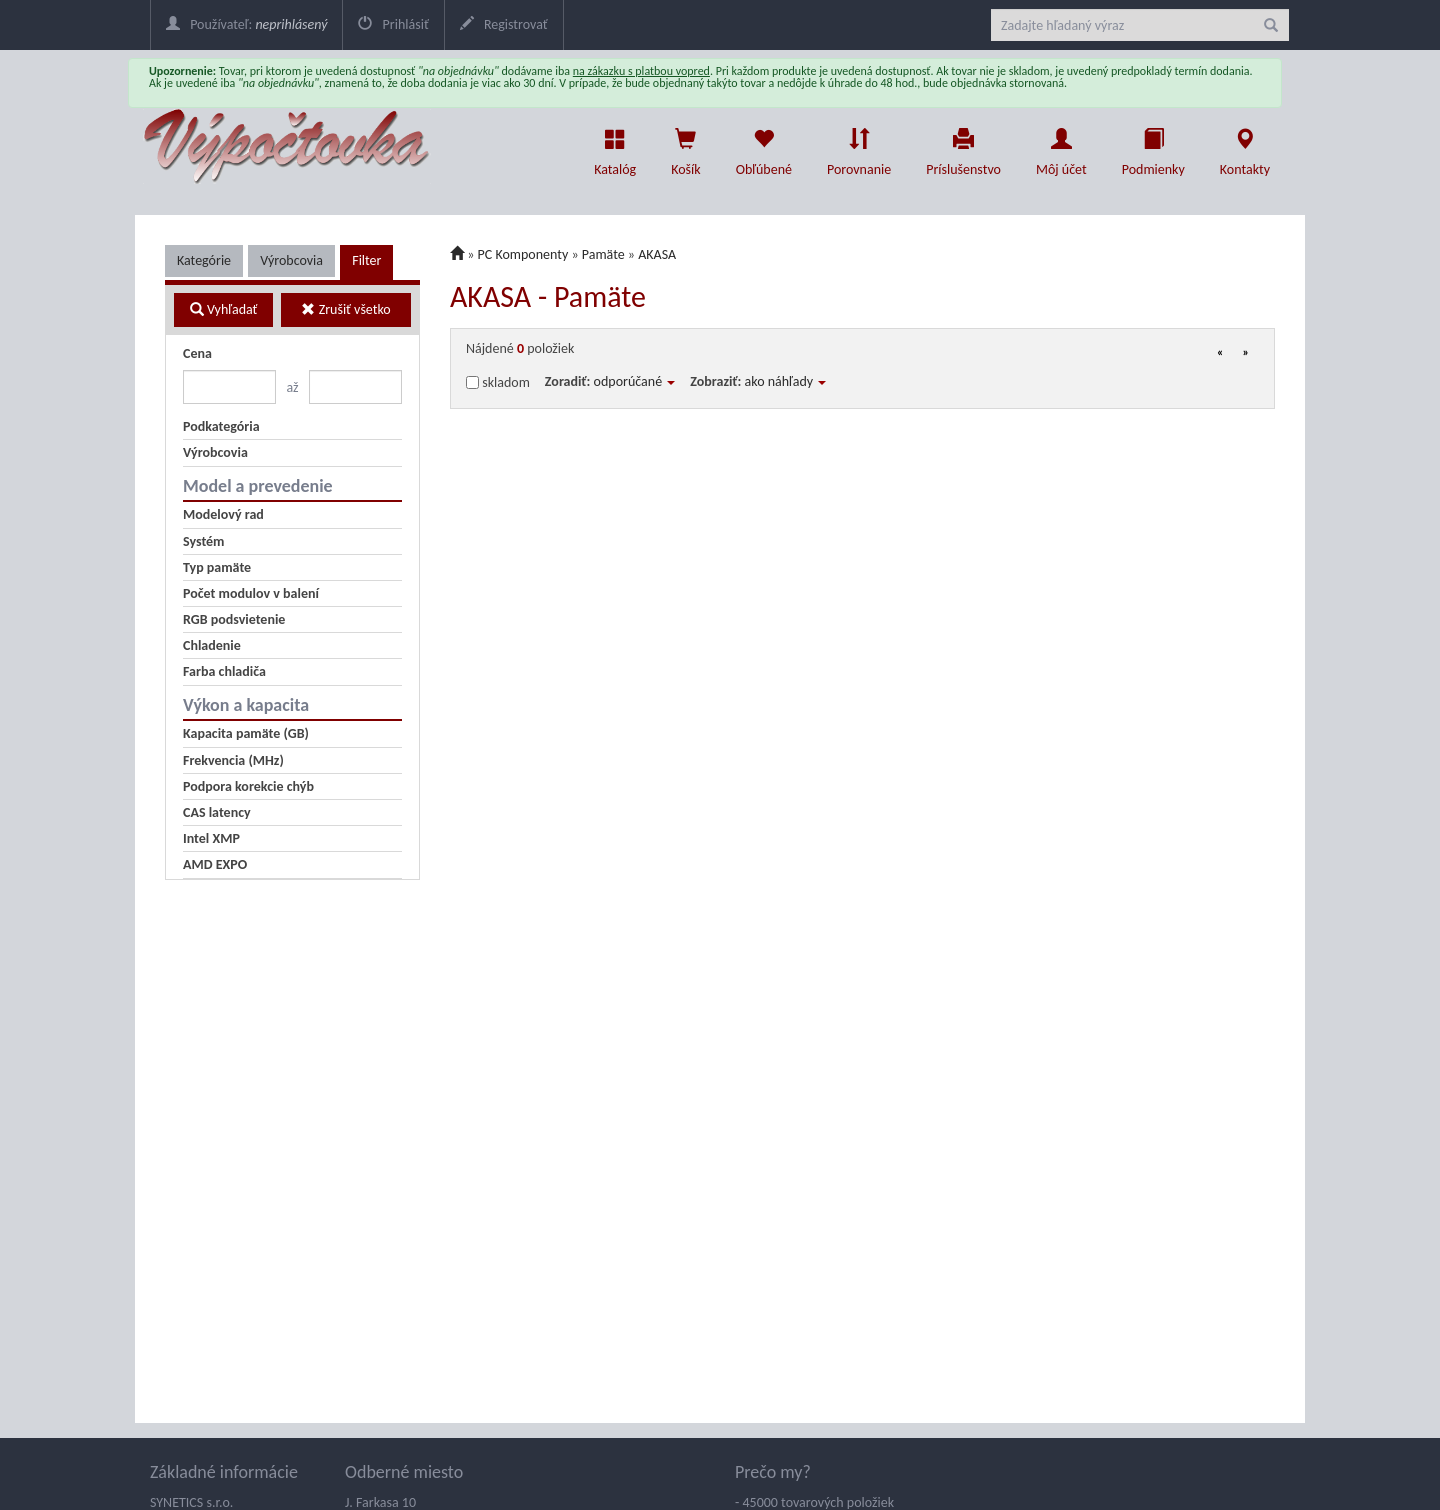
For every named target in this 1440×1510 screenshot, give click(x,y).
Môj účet (1061, 147)
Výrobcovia (291, 260)
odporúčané (635, 381)
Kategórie (204, 260)
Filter (366, 260)
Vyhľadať (224, 309)
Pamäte (603, 254)
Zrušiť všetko (345, 309)
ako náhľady (786, 381)
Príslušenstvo (963, 147)
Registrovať (504, 24)
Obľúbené (764, 147)
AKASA (657, 254)
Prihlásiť (393, 24)
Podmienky (1153, 147)
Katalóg (615, 147)
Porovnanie (859, 147)
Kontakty (1245, 147)
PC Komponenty (523, 254)
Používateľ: (246, 24)
